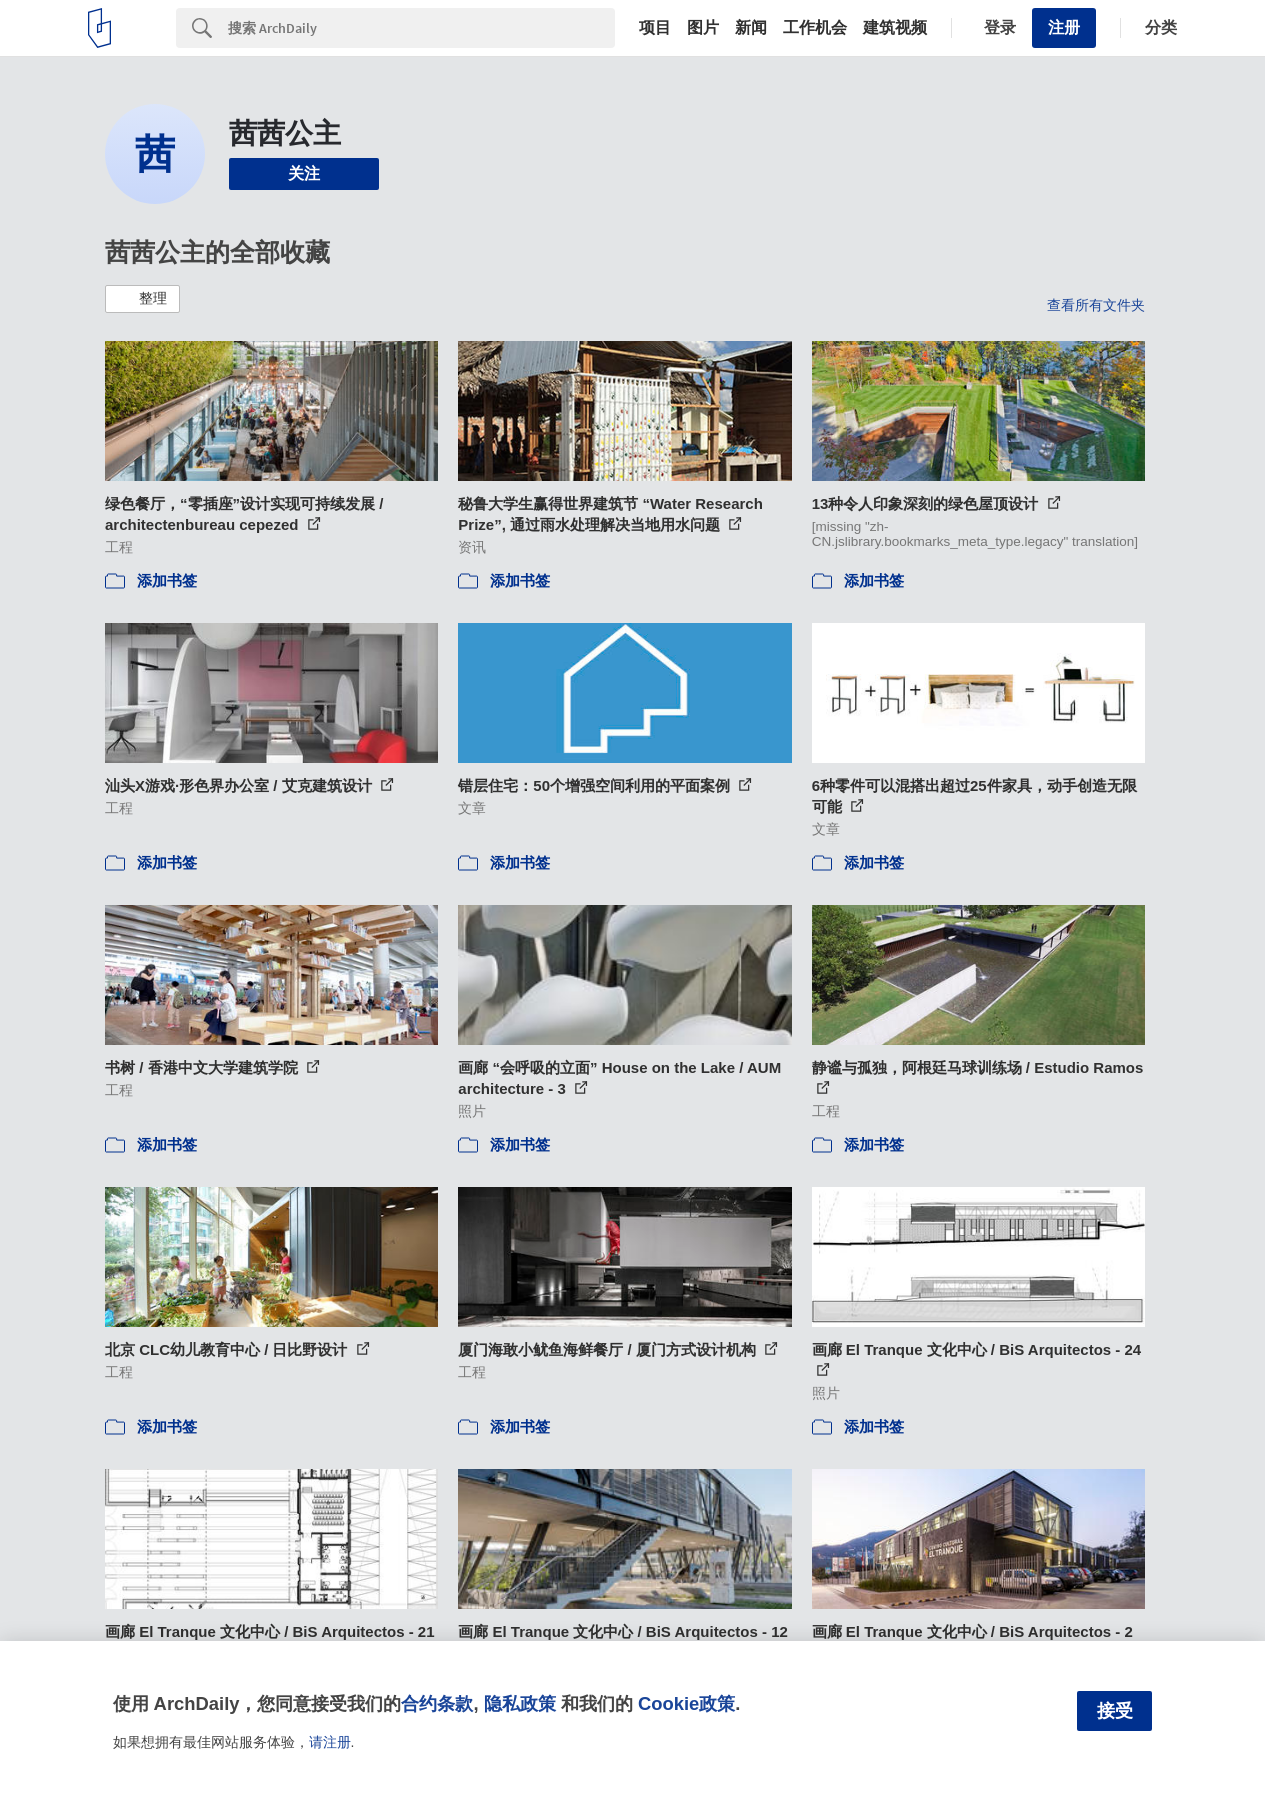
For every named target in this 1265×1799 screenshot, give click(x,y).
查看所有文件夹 (1096, 305)
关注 (304, 173)
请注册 (330, 1742)
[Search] (421, 28)
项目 (655, 28)
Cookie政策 (686, 1703)
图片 (703, 28)
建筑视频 (895, 28)
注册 (1064, 27)
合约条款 (437, 1703)
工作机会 (815, 28)
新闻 (751, 28)
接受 (1115, 1711)
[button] (142, 299)
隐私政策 (520, 1703)
